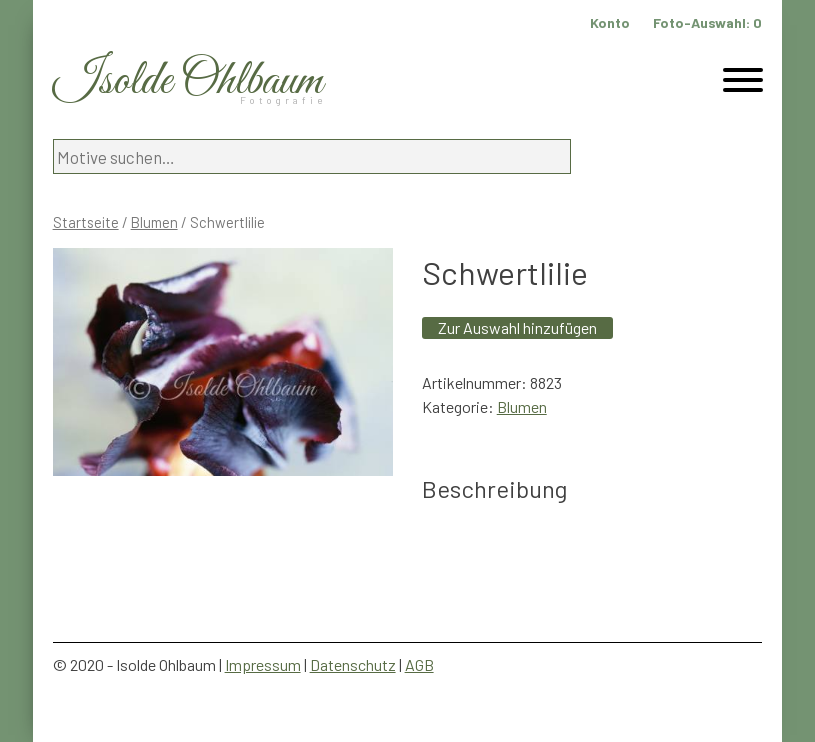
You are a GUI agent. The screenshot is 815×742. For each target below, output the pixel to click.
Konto (610, 22)
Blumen (154, 222)
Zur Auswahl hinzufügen (517, 327)
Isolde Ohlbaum (188, 81)
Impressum (263, 664)
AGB (419, 664)
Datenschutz (353, 664)
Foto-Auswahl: (707, 22)
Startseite (86, 222)
